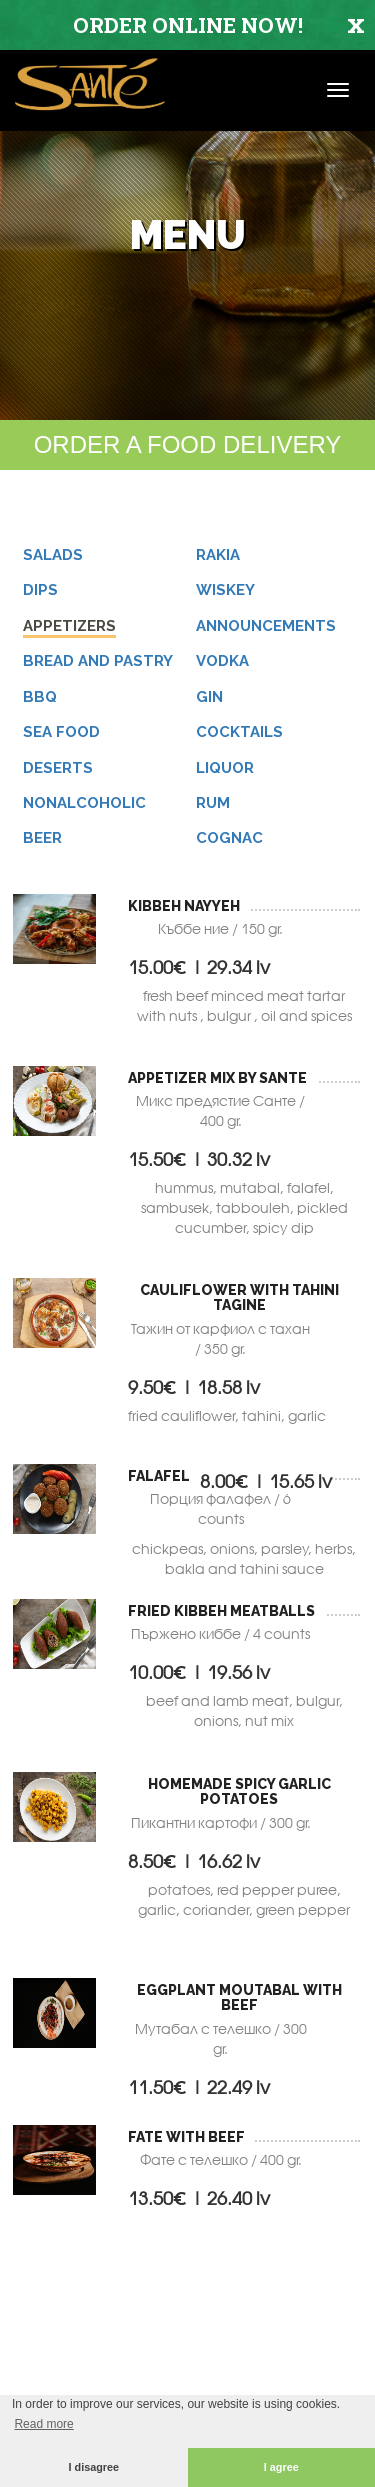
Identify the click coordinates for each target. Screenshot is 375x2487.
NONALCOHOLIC (84, 803)
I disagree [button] (94, 2467)
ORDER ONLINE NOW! (188, 25)
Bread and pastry (98, 661)
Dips (40, 590)
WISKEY (225, 590)
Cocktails (239, 732)
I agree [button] (281, 2467)
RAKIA (218, 555)
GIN (209, 697)
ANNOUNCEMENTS (266, 626)
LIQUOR (225, 768)
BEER (42, 838)
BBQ (40, 697)
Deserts (58, 768)
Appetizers (69, 626)
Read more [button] (43, 2424)
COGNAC (229, 838)
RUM (213, 803)
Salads (53, 555)
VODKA (222, 661)
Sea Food (61, 732)
